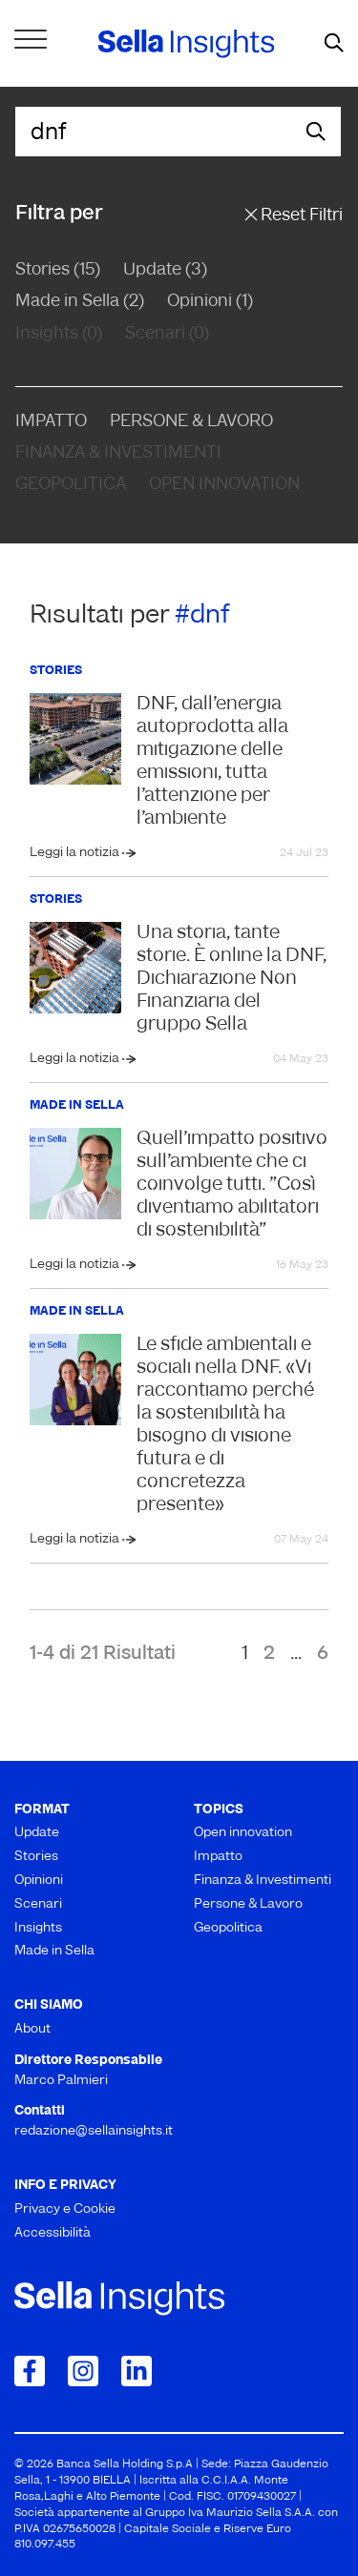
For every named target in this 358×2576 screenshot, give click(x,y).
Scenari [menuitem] (38, 1904)
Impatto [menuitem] (218, 1857)
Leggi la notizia (76, 853)
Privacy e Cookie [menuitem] (65, 2209)
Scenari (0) (167, 334)
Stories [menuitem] (36, 1857)
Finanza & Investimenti (118, 453)
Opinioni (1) (210, 302)
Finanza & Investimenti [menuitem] (262, 1880)
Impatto (51, 422)
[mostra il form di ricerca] (334, 44)
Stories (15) (57, 270)
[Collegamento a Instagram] (83, 2371)
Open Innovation (224, 485)
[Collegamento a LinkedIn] (136, 2371)
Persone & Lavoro (191, 422)
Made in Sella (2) (79, 302)
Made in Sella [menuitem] (54, 1951)
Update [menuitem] (36, 1833)
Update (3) (165, 270)
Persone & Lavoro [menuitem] (248, 1904)
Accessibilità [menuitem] (52, 2233)
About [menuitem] (32, 2029)
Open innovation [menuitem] (243, 1833)
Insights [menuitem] (38, 1928)
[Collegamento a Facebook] (29, 2371)
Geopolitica (70, 485)
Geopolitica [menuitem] (228, 1928)
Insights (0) (58, 334)
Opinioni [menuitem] (38, 1880)
